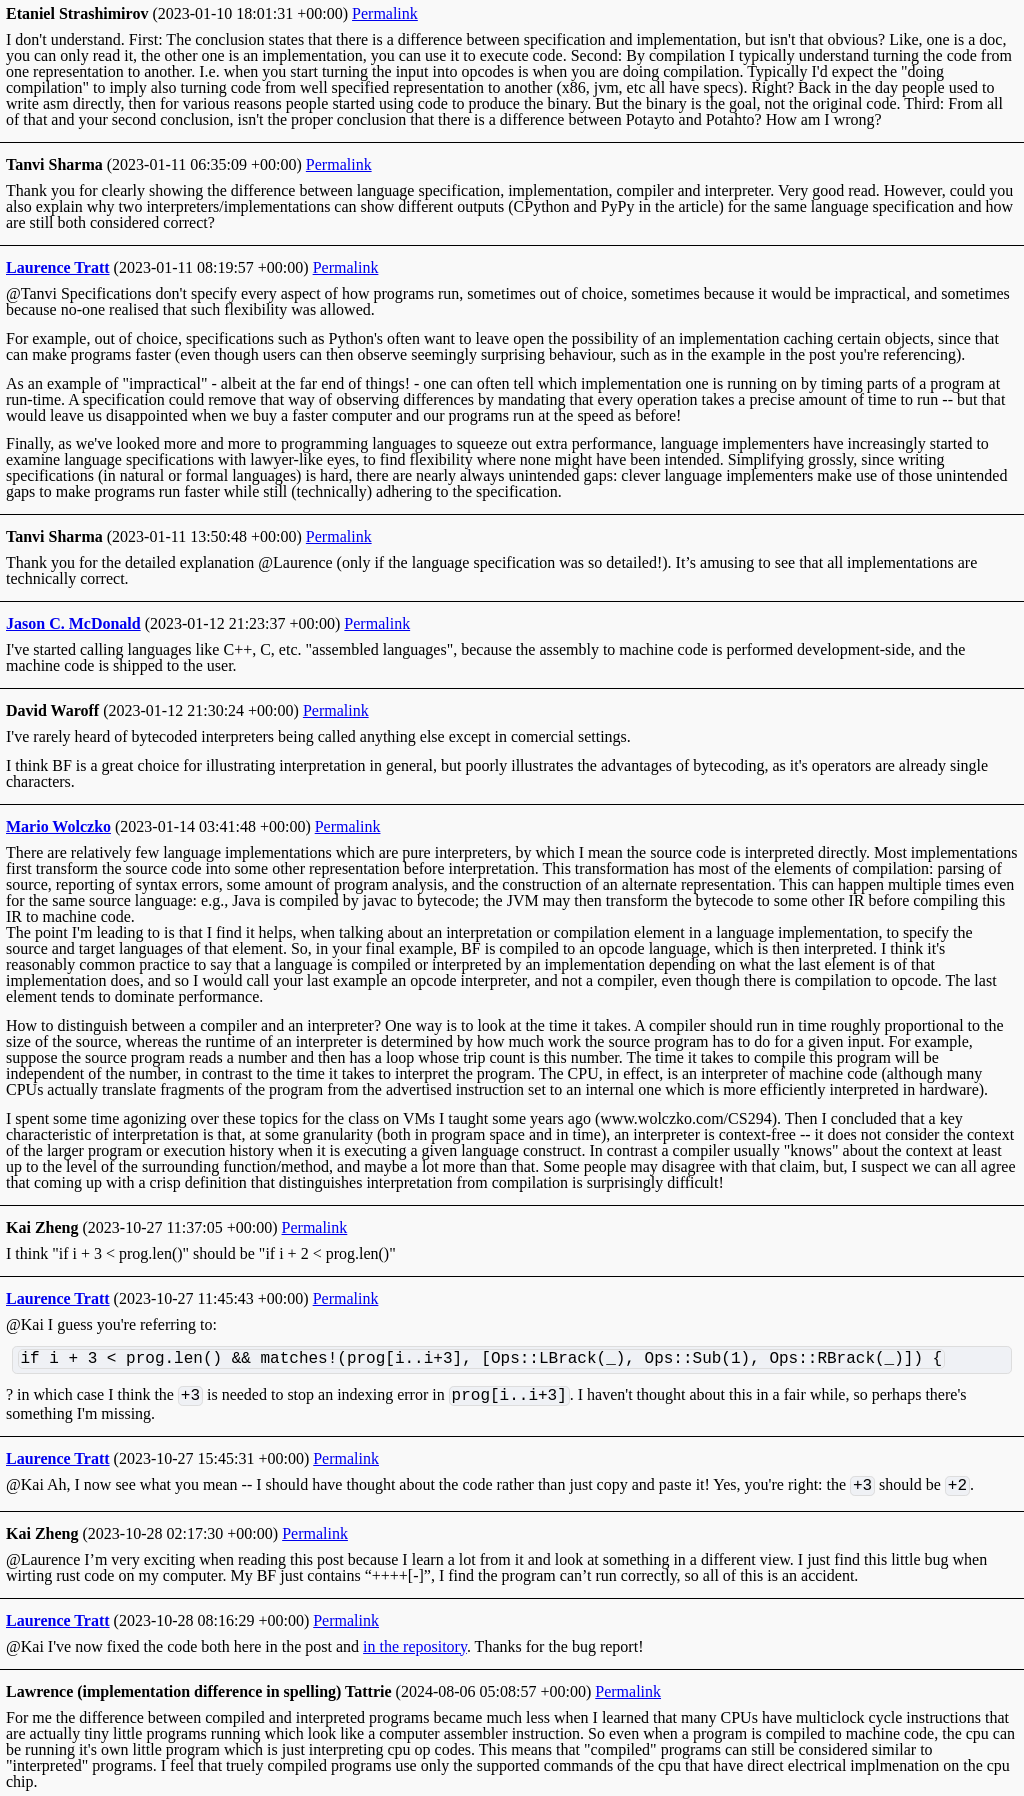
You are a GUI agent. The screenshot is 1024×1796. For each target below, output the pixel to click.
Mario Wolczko (58, 826)
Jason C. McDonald (73, 623)
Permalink (385, 13)
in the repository (415, 1646)
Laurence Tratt (58, 267)
